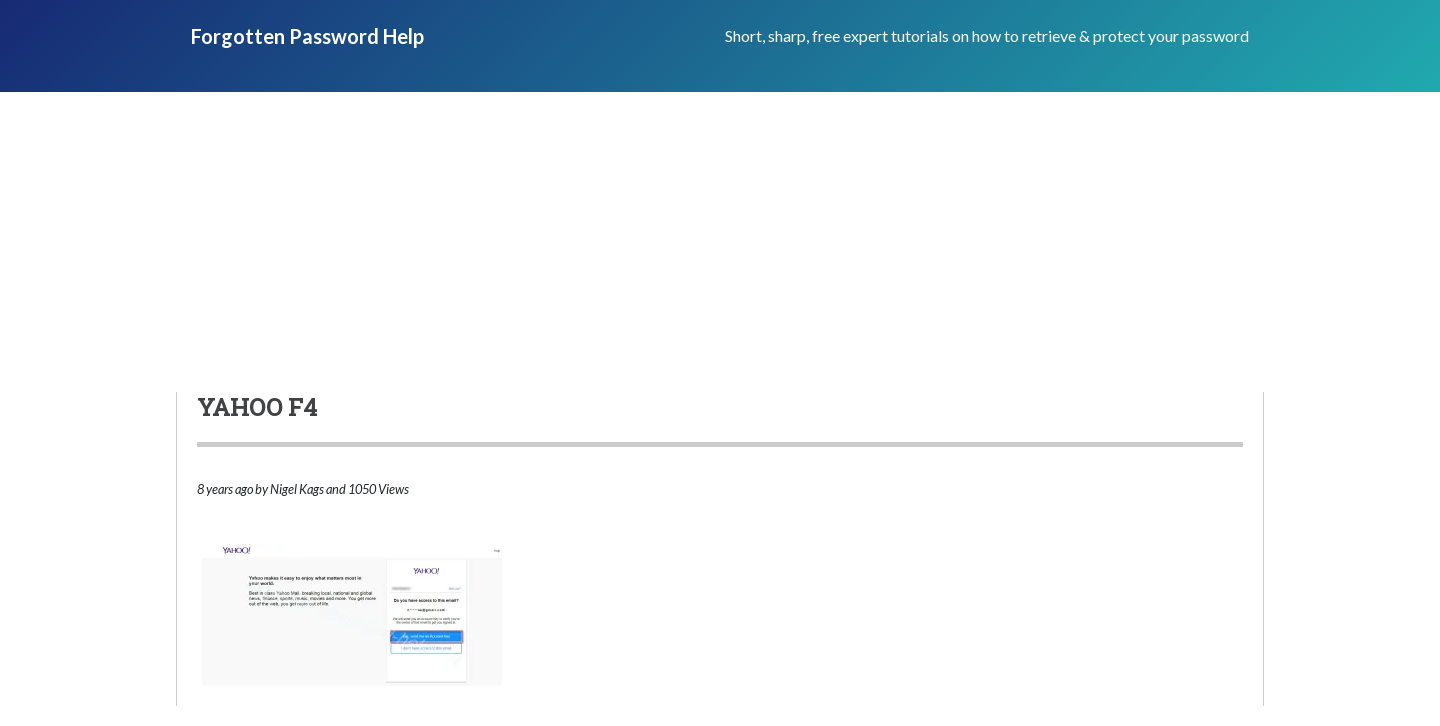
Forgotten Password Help (307, 36)
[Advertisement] (720, 242)
